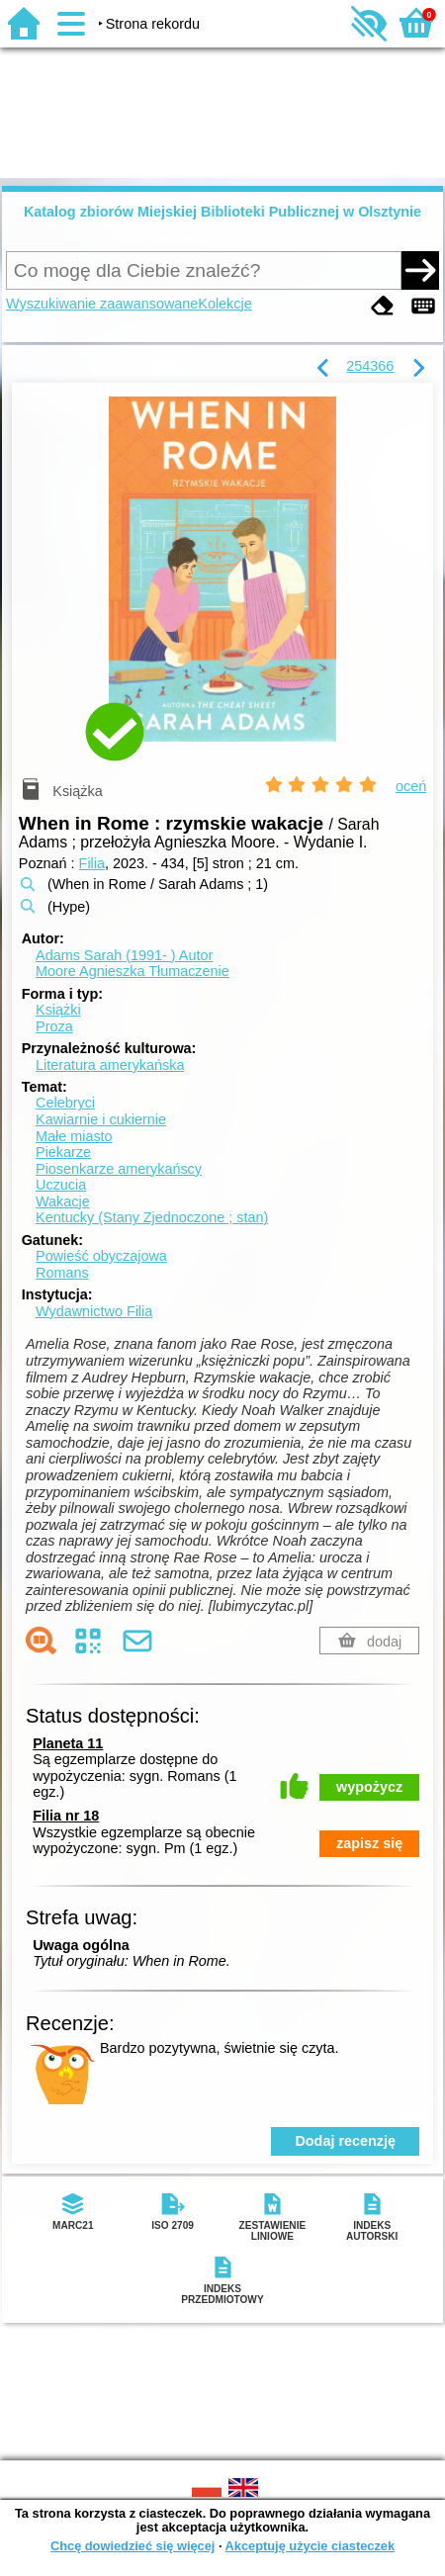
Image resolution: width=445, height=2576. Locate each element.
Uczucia (61, 1185)
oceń (411, 786)
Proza (54, 1026)
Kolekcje (224, 303)
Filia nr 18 (66, 1815)
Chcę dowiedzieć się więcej (132, 2545)
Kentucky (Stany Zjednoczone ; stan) (152, 1217)
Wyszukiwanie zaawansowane (102, 303)
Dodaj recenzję (345, 2141)
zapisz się (369, 1843)
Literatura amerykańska (110, 1065)
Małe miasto (74, 1136)
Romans (62, 1273)
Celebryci (65, 1102)
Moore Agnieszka (132, 971)
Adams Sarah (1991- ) (124, 955)
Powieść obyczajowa (101, 1256)
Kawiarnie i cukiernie (101, 1119)
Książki (58, 1010)
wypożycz (369, 1787)
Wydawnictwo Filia (94, 1311)
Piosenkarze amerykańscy (119, 1169)
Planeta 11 (68, 1743)
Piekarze (63, 1152)
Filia (92, 863)
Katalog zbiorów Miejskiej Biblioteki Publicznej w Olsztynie (222, 212)
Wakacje (63, 1201)
